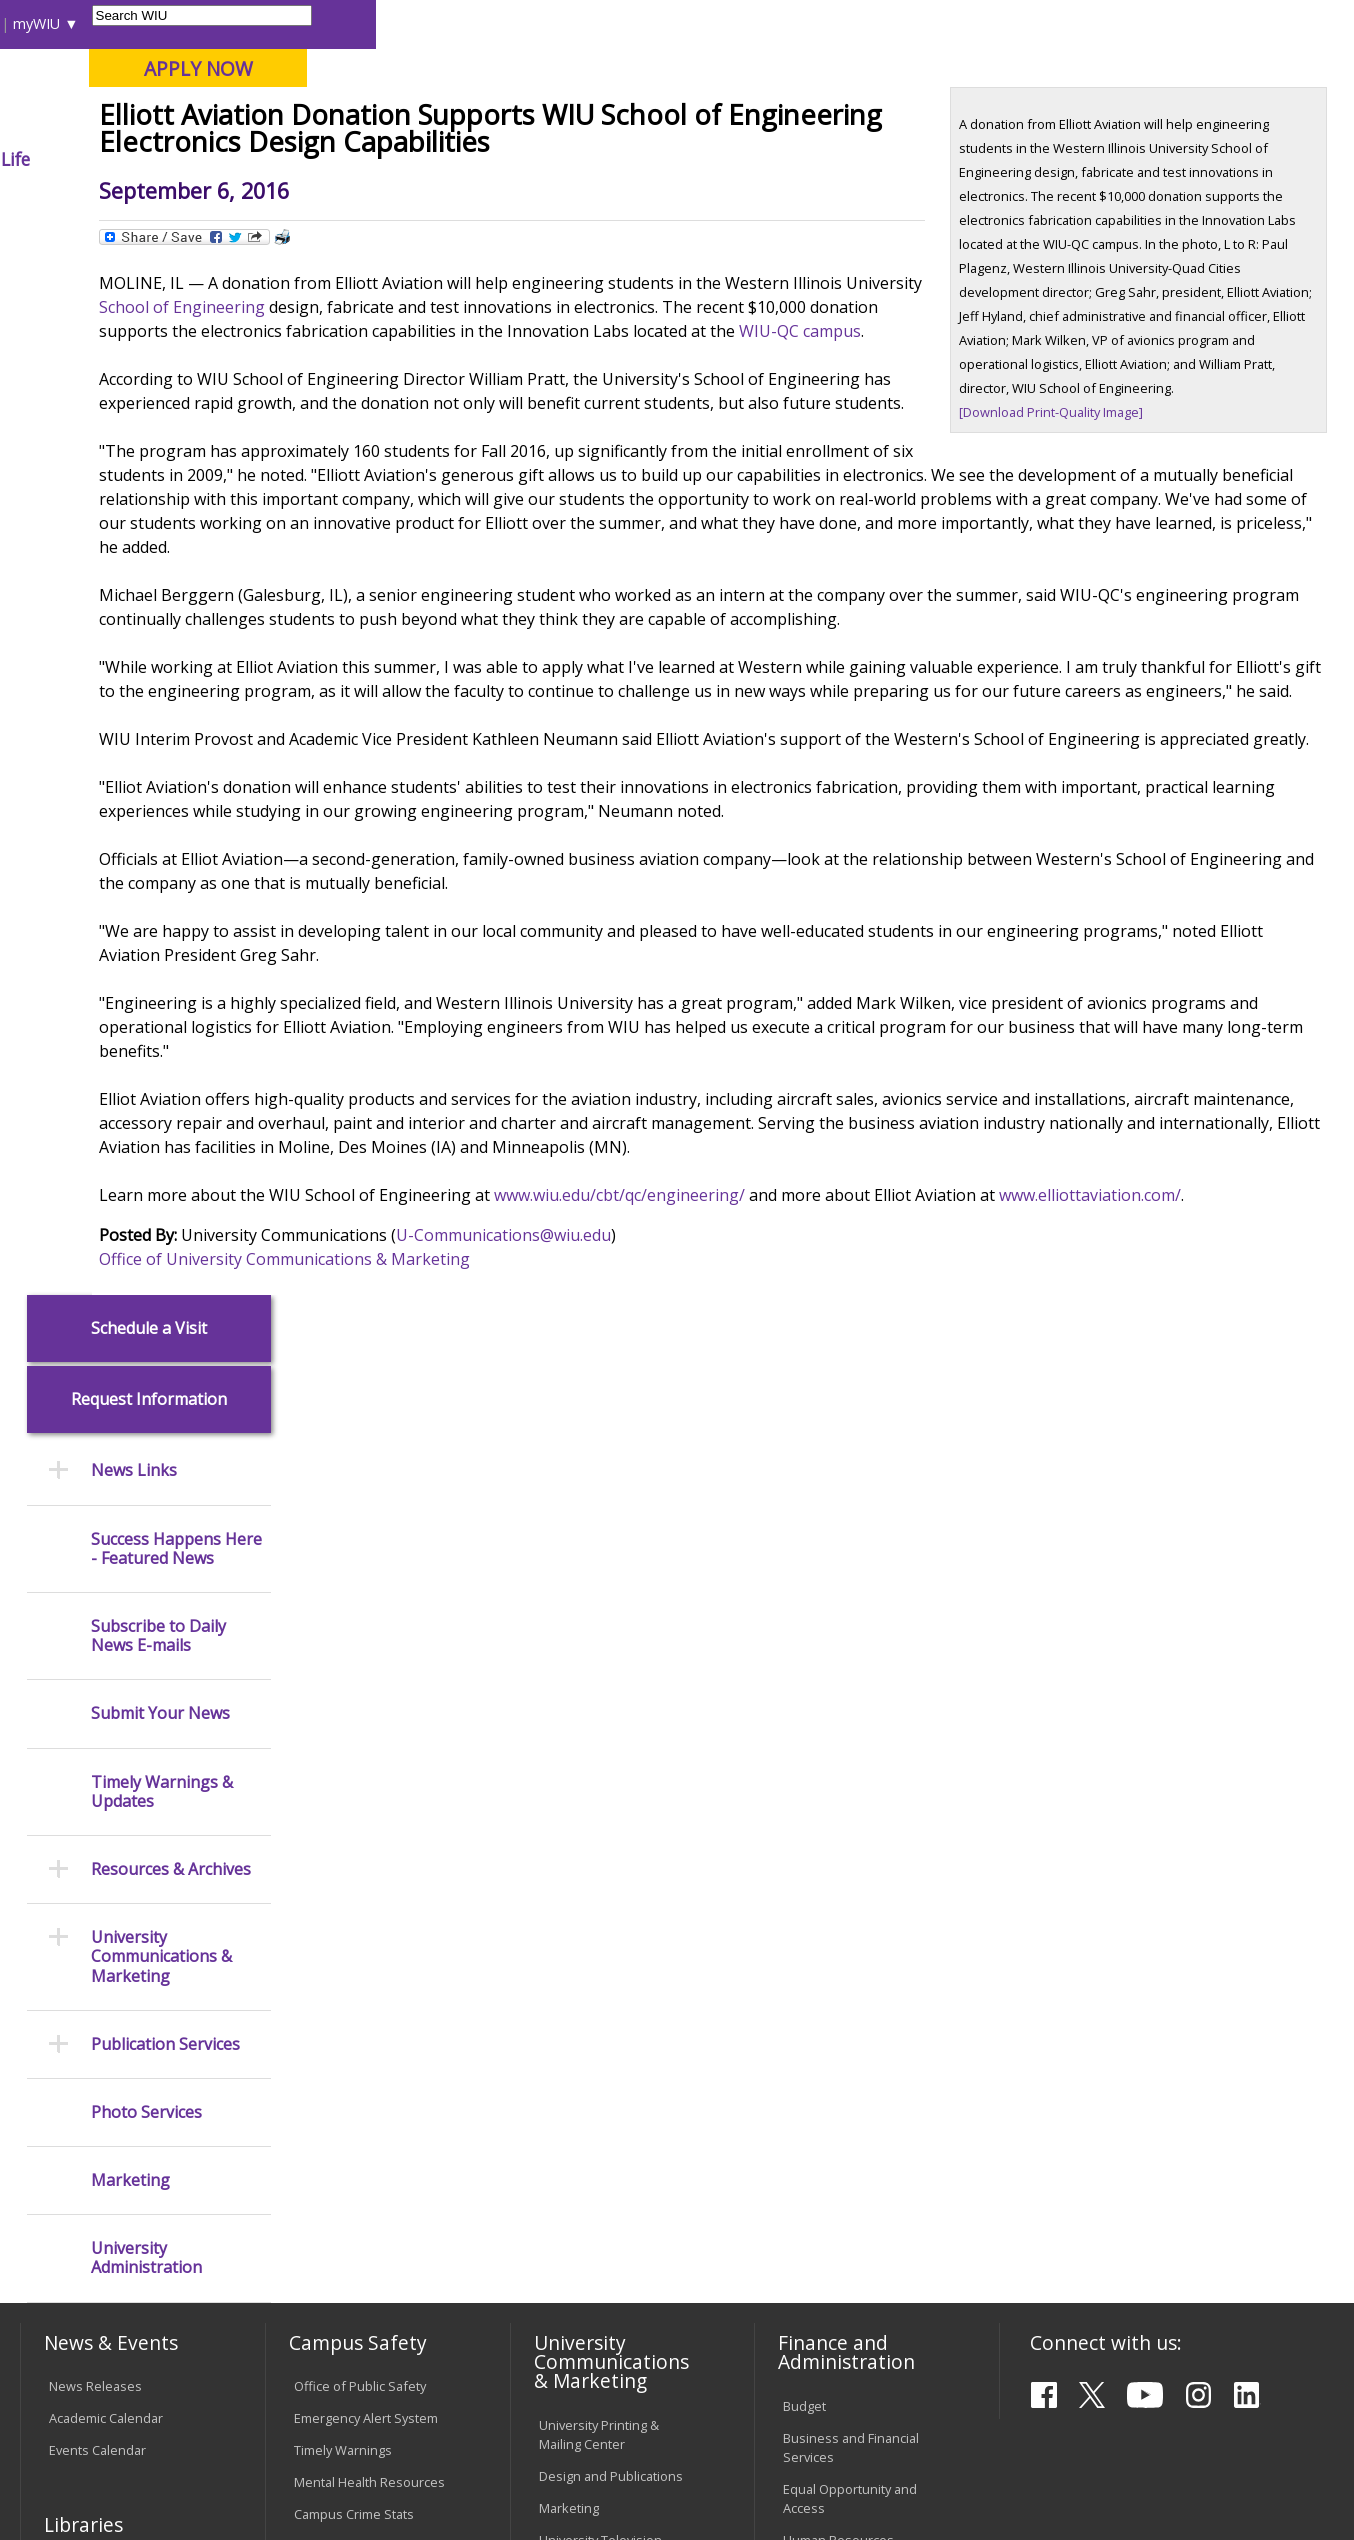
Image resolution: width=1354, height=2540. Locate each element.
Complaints (572, 2269)
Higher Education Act (600, 1883)
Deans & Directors (837, 2033)
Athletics (731, 159)
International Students (305, 23)
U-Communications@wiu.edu (688, 1502)
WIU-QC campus (624, 502)
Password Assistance (358, 2097)
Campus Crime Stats (354, 1774)
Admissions (425, 159)
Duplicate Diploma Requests (103, 2103)
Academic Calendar (106, 1678)
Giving (837, 159)
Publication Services (165, 983)
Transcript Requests (109, 2062)
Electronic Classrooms (360, 2065)
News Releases (95, 1646)
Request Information (149, 339)
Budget (804, 1665)
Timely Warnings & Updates (162, 731)
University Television (600, 1799)
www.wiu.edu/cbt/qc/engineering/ (804, 1438)
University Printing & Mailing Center (599, 1693)
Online (570, 119)
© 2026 (74, 2475)
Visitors (190, 23)
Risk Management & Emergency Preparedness (353, 1825)
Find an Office (824, 2001)
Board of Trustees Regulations (593, 2061)
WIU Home (336, 204)
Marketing (130, 1119)
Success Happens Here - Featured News (176, 488)
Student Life (956, 159)
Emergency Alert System (366, 1678)
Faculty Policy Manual (601, 2103)
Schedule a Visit (149, 267)
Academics (290, 159)
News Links (134, 410)
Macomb (386, 119)
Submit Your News (160, 653)
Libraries (663, 23)
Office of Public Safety (360, 1646)
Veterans (448, 2390)
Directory (864, 23)
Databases (81, 1892)
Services (74, 1924)
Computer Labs (339, 2033)
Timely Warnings (343, 1710)
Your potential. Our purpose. (224, 119)
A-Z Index (943, 23)
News (407, 204)
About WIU (159, 159)
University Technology (359, 2180)
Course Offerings (762, 23)
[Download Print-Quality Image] (1078, 559)
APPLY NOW (1175, 68)
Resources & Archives (171, 808)
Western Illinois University (316, 86)
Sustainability (338, 2390)
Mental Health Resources (369, 1742)
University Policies (593, 2020)
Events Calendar (97, 1710)
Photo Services (146, 1051)
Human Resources (838, 1799)
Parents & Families (88, 23)
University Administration (146, 1198)
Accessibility (97, 2390)
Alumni (545, 159)
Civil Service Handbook (607, 2186)
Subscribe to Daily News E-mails (158, 575)
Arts (635, 159)
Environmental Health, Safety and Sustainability (367, 1885)
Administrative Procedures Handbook (607, 2144)
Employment (215, 2390)
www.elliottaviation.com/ (375, 1462)
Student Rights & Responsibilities (589, 2227)
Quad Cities (482, 119)
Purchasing (816, 1831)
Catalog (71, 1860)
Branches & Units (100, 1828)
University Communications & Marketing (161, 897)
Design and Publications (611, 1735)
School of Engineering (568, 454)
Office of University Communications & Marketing (469, 1526)
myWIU (1014, 23)
